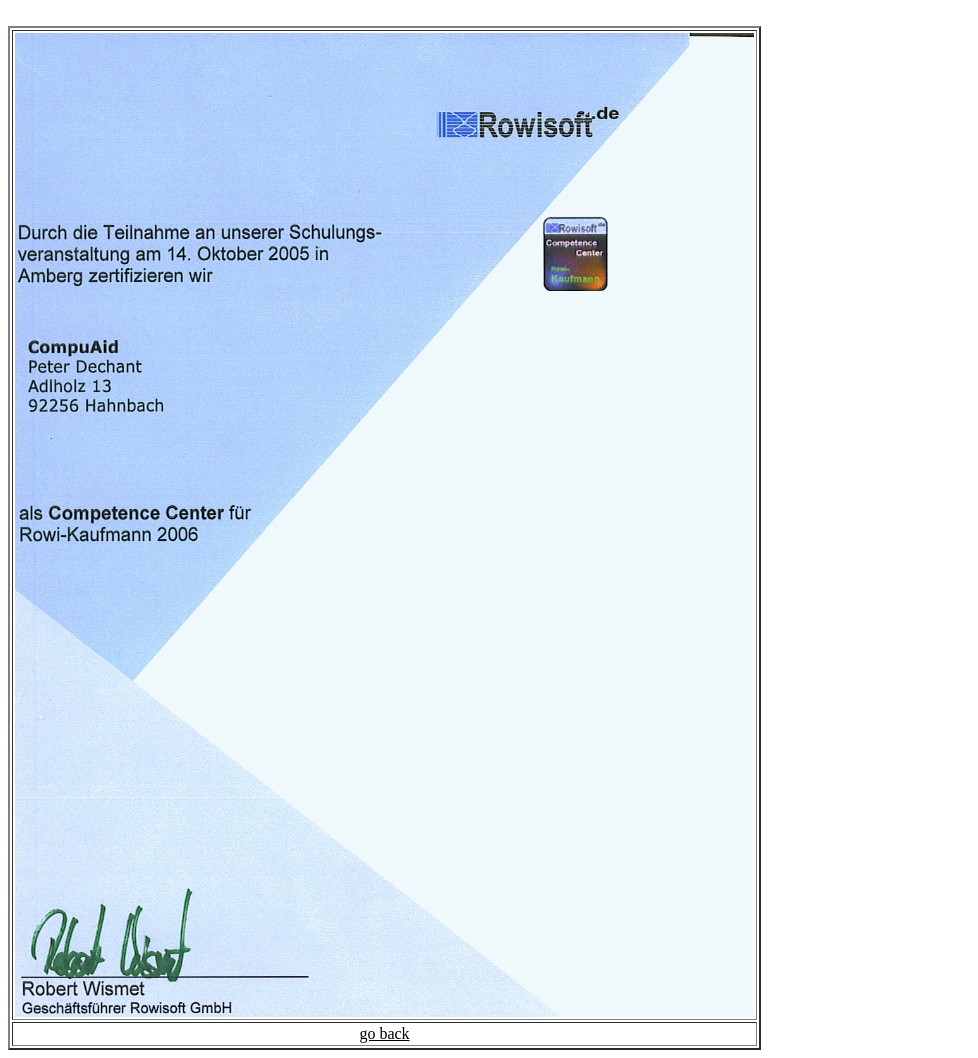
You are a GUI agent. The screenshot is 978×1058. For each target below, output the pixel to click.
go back (384, 1033)
